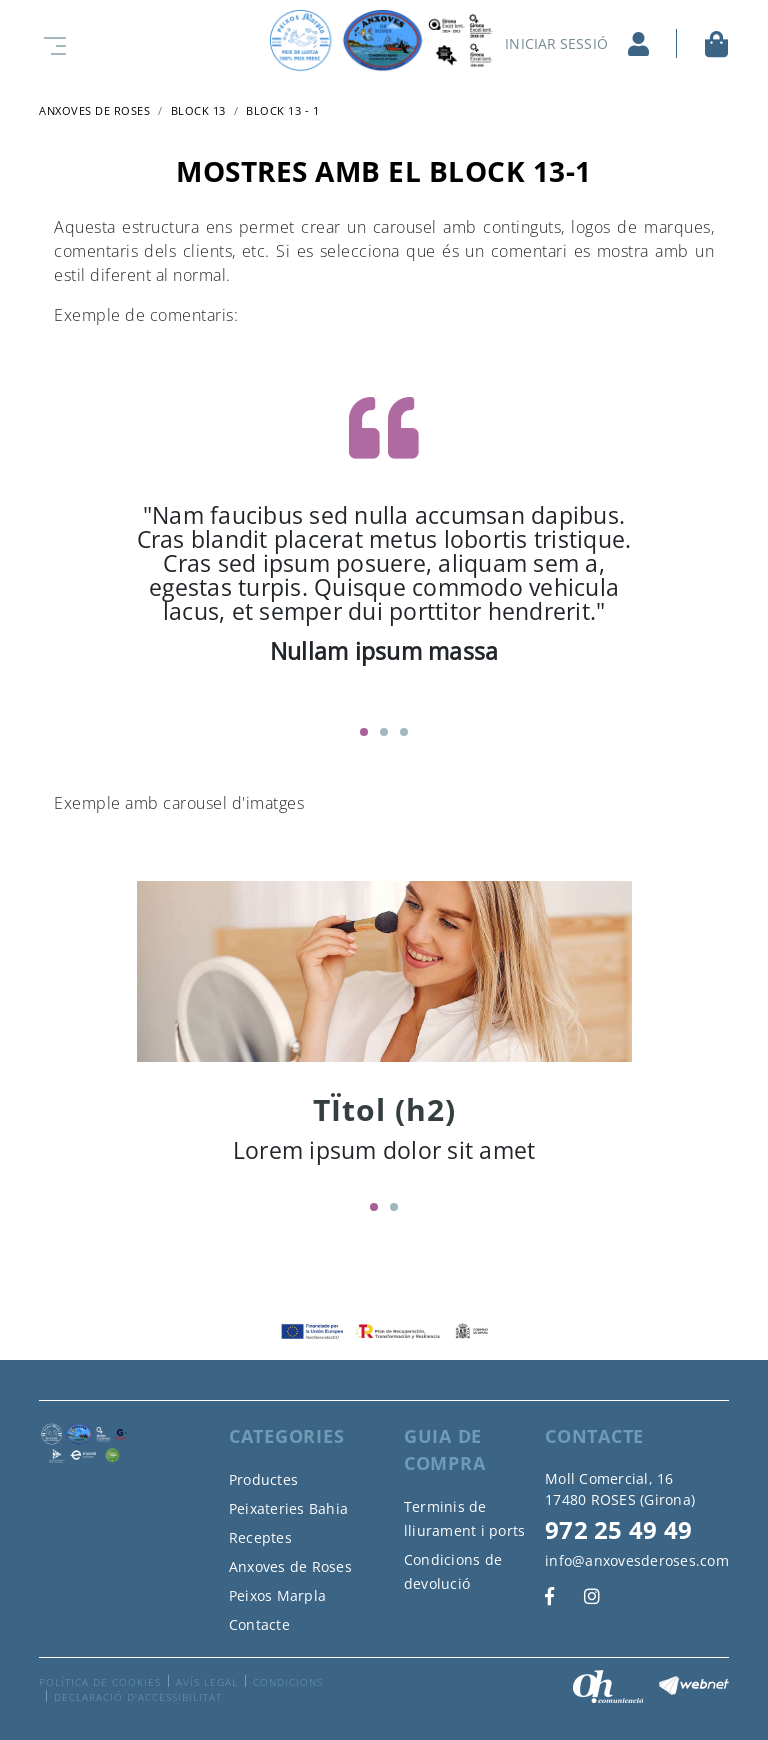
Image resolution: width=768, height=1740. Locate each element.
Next (647, 545)
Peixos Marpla (277, 1595)
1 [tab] (364, 732)
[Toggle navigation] (51, 43)
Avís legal (207, 1682)
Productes (263, 1479)
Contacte (259, 1624)
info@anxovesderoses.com (637, 1560)
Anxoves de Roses (290, 1566)
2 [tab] (384, 732)
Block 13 (198, 110)
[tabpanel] (384, 533)
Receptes (260, 1537)
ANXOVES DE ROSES (94, 110)
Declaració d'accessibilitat (138, 1697)
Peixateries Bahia (288, 1508)
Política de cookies (100, 1682)
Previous (122, 545)
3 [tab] (404, 732)
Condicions (288, 1682)
